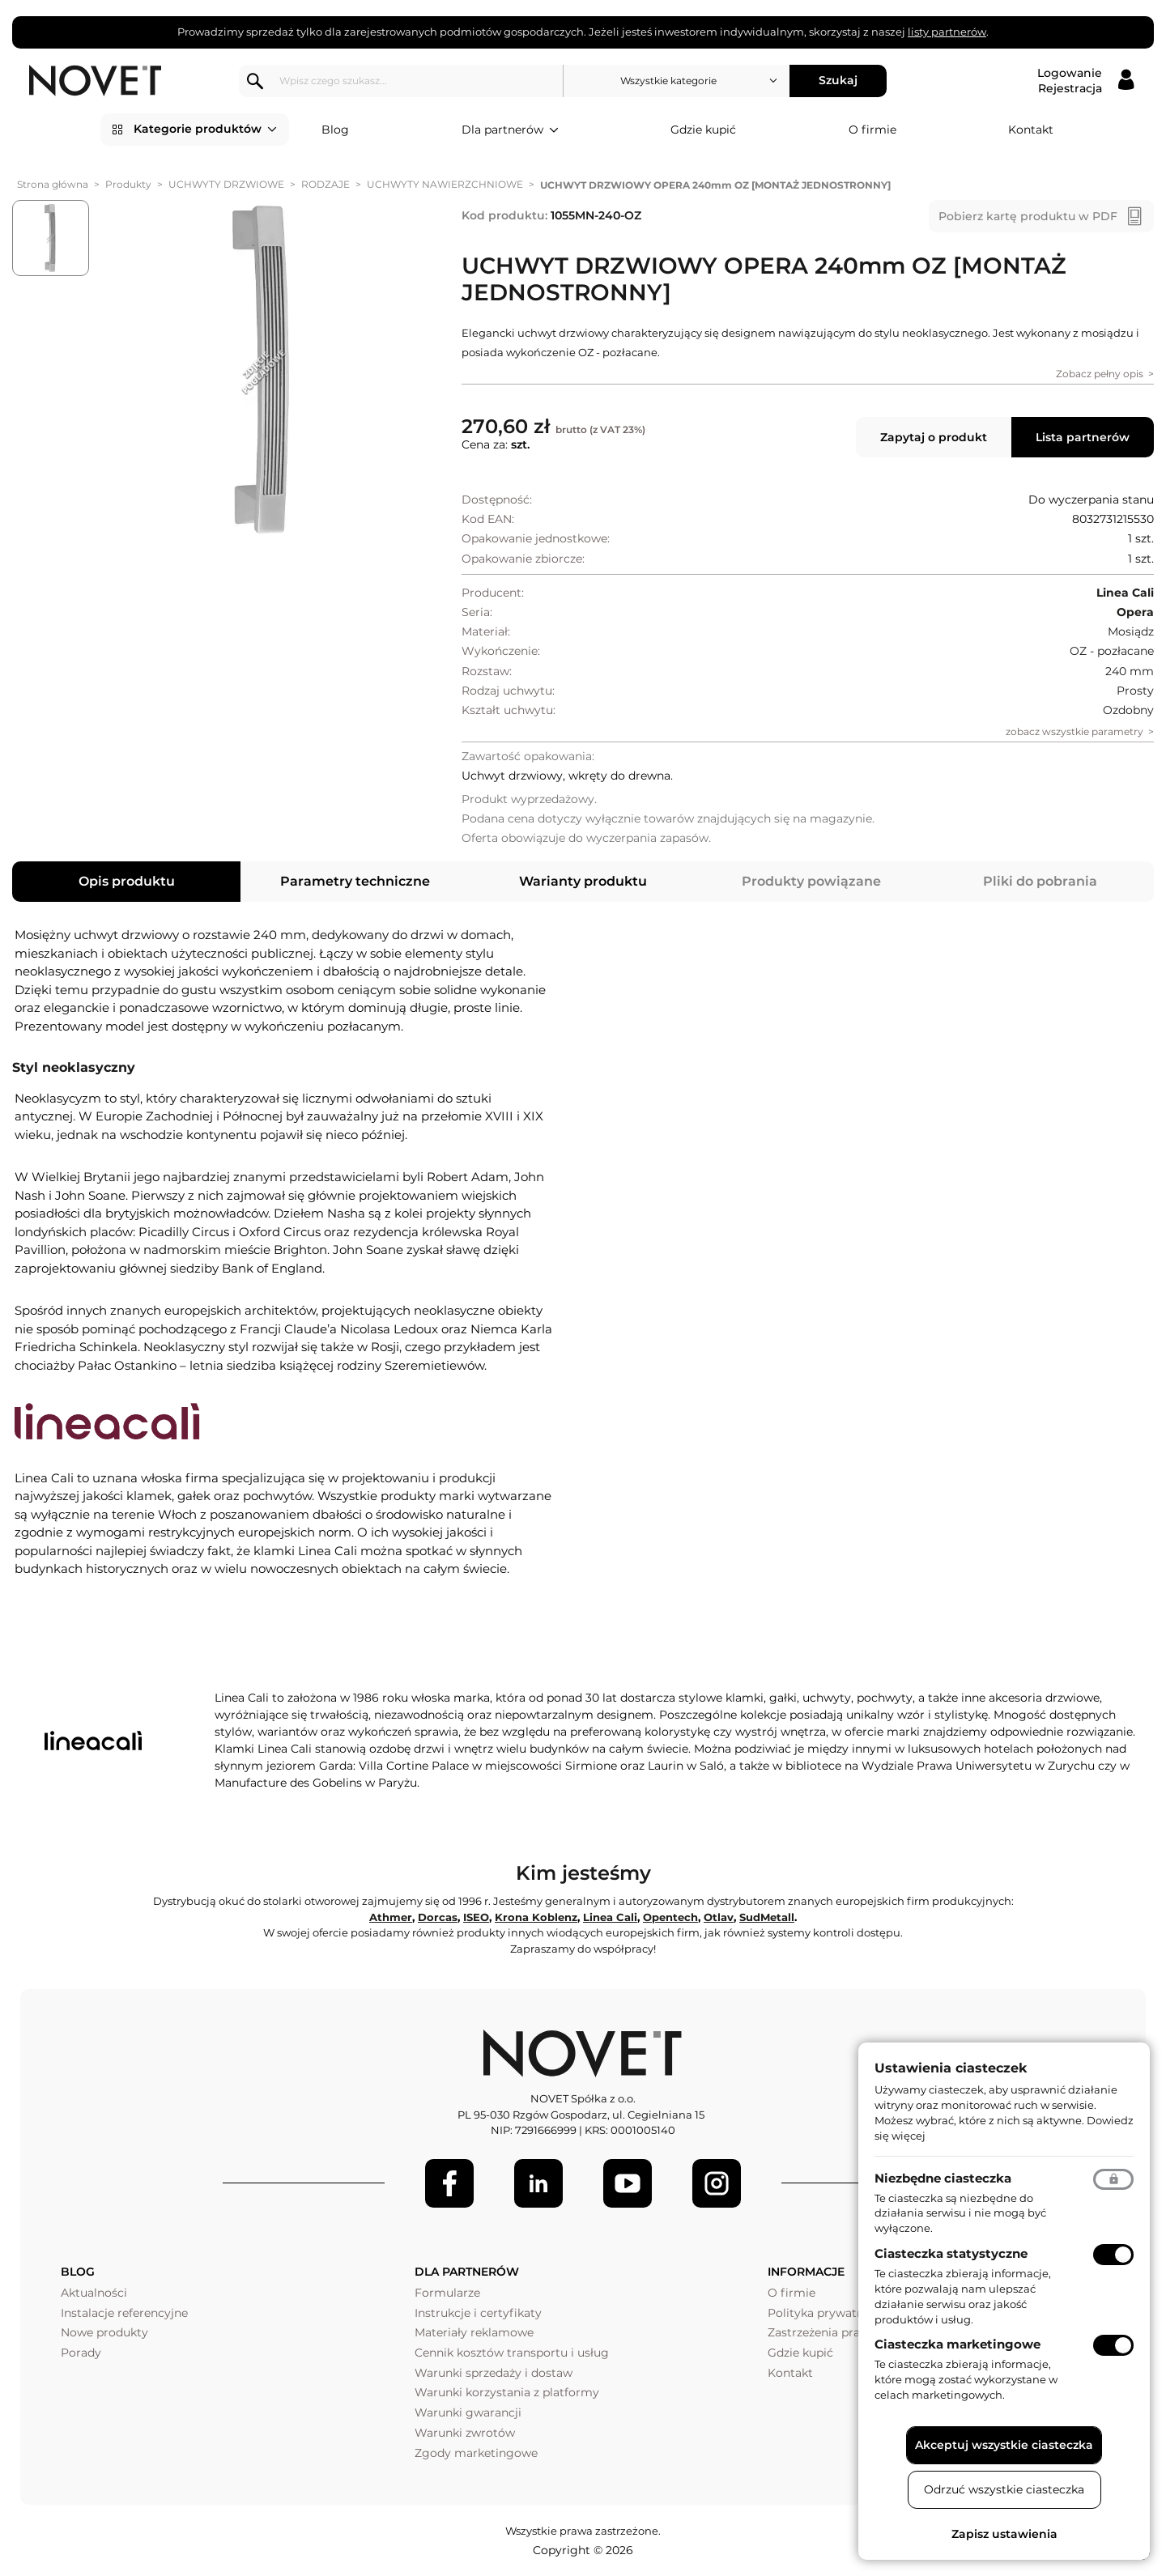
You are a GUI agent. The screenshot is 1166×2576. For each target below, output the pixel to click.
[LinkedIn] (538, 2183)
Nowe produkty (104, 2332)
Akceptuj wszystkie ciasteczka (1004, 2445)
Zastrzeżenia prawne (825, 2332)
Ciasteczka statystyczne (951, 2253)
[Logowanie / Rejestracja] (1085, 81)
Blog (335, 129)
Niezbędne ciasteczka (942, 2178)
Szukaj (838, 80)
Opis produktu (127, 881)
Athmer (390, 1917)
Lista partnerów (1083, 437)
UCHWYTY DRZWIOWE (226, 184)
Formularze (447, 2292)
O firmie (872, 129)
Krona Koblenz (536, 1917)
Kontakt (1030, 129)
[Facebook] (449, 2183)
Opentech (670, 1917)
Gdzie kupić (703, 129)
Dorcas (437, 1917)
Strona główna (52, 184)
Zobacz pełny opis (1099, 374)
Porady (81, 2352)
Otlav (719, 1917)
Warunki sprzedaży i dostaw (493, 2373)
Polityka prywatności (827, 2313)
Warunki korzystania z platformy (507, 2392)
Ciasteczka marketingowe (957, 2344)
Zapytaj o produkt (933, 437)
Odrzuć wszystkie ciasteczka (1004, 2489)
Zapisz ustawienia (1004, 2534)
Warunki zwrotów (465, 2432)
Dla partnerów (510, 130)
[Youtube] (627, 2183)
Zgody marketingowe (476, 2453)
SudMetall (766, 1917)
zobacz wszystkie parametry (1074, 731)
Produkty (128, 184)
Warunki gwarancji (468, 2412)
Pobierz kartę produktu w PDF (1027, 216)
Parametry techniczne (355, 881)
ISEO (476, 1917)
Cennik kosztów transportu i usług (512, 2352)
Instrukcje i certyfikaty (478, 2313)
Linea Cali (610, 1917)
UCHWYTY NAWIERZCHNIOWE (445, 184)
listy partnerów (947, 31)
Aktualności (94, 2292)
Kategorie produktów (205, 129)
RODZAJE (325, 184)
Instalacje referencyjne (124, 2313)
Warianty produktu (583, 881)
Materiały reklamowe (474, 2332)
